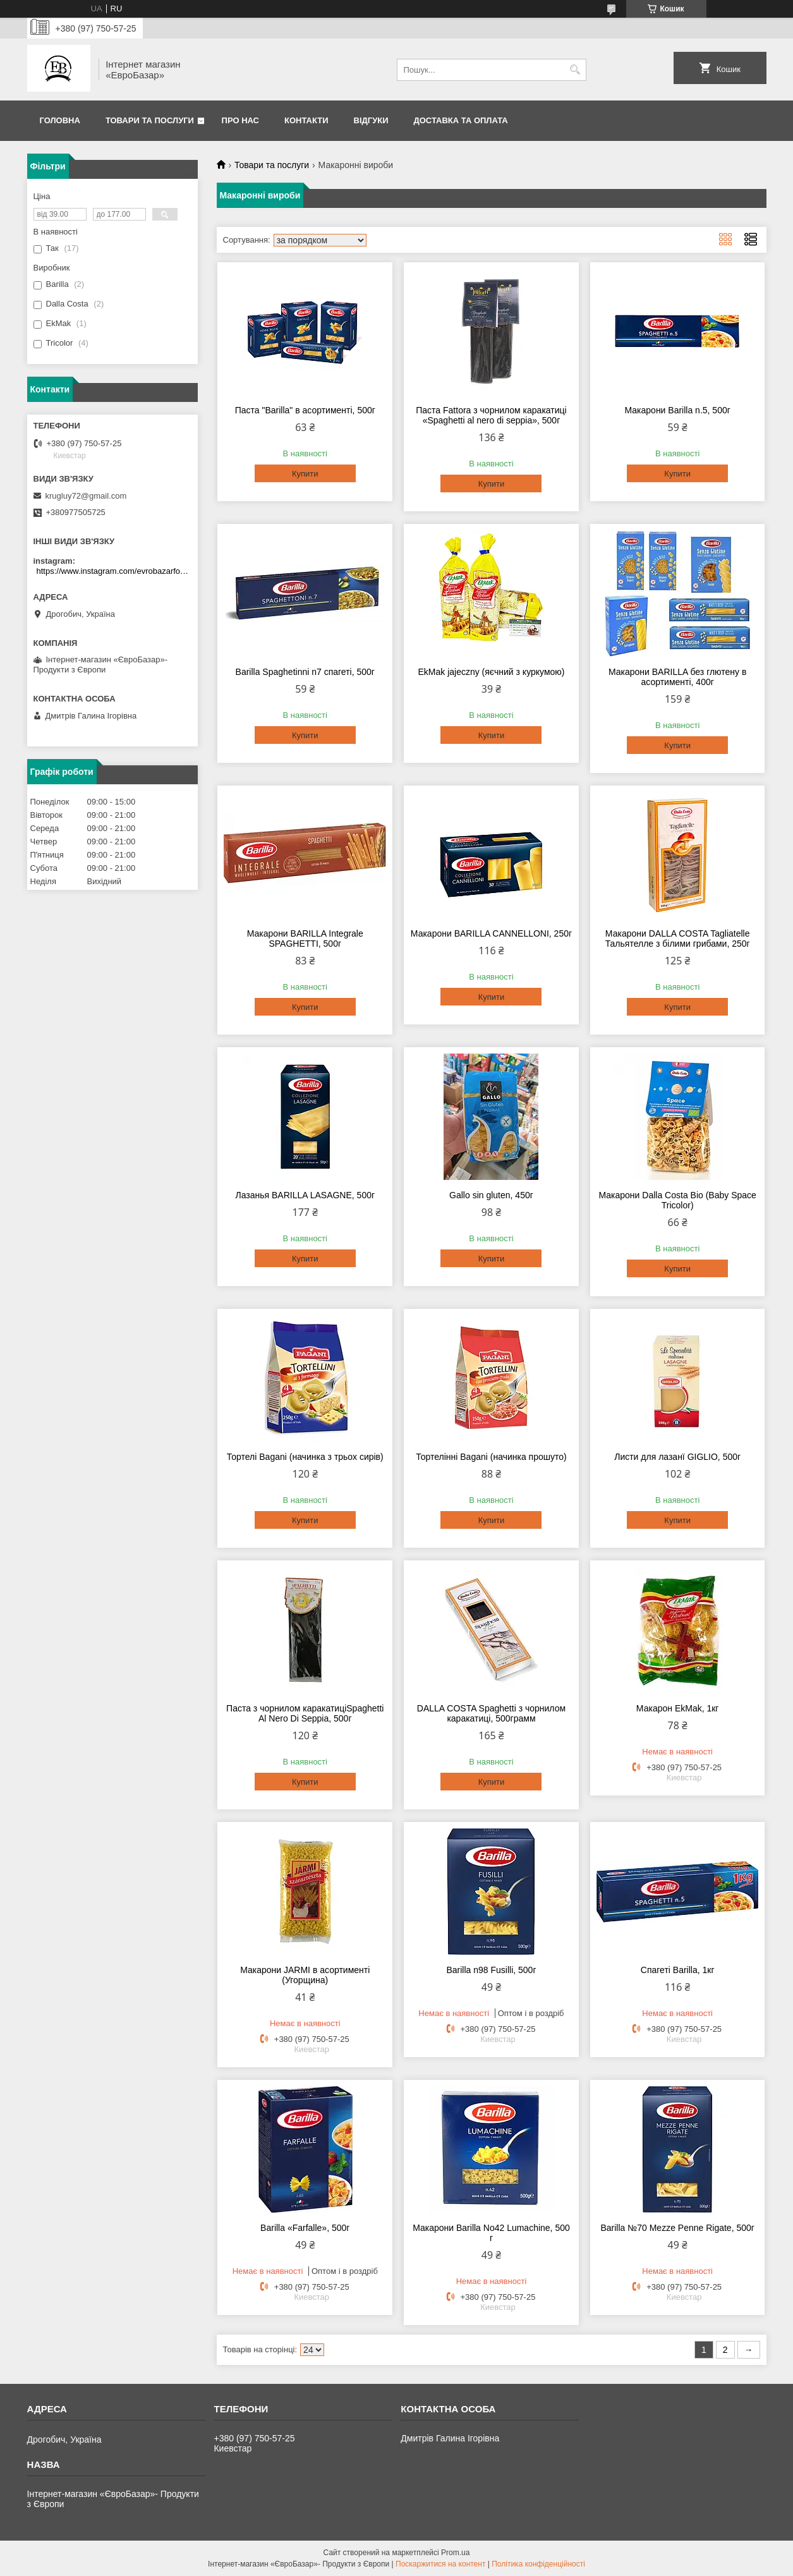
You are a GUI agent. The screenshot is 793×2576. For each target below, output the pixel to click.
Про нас (240, 120)
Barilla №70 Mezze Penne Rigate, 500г (677, 2228)
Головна (60, 120)
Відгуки (371, 120)
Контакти (306, 120)
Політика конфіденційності (538, 2564)
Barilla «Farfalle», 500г (304, 2228)
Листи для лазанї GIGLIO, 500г (677, 1457)
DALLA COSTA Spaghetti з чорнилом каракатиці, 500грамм (491, 1713)
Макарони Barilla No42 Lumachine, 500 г (491, 2233)
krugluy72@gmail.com (86, 496)
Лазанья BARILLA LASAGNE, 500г (305, 1195)
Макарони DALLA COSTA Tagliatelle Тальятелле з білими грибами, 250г (677, 938)
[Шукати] (575, 70)
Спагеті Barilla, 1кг (678, 1970)
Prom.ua (455, 2552)
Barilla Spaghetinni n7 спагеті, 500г (305, 672)
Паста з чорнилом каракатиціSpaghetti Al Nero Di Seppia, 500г (305, 1713)
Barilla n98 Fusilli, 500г (491, 1970)
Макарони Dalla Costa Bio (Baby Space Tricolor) (677, 1200)
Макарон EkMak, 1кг (677, 1708)
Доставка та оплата (461, 120)
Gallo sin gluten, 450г (491, 1195)
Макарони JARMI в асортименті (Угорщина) (305, 1975)
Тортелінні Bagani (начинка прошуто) (491, 1457)
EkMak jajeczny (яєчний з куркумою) (491, 672)
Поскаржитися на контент (440, 2564)
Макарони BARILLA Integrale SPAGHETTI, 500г (305, 938)
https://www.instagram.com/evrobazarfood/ (114, 571)
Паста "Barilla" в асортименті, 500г (305, 410)
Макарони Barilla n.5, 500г (677, 410)
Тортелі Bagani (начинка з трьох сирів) (305, 1457)
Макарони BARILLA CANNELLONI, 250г (491, 933)
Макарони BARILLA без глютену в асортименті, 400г (677, 677)
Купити (305, 473)
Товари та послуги (150, 120)
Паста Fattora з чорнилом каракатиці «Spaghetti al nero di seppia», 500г (491, 415)
